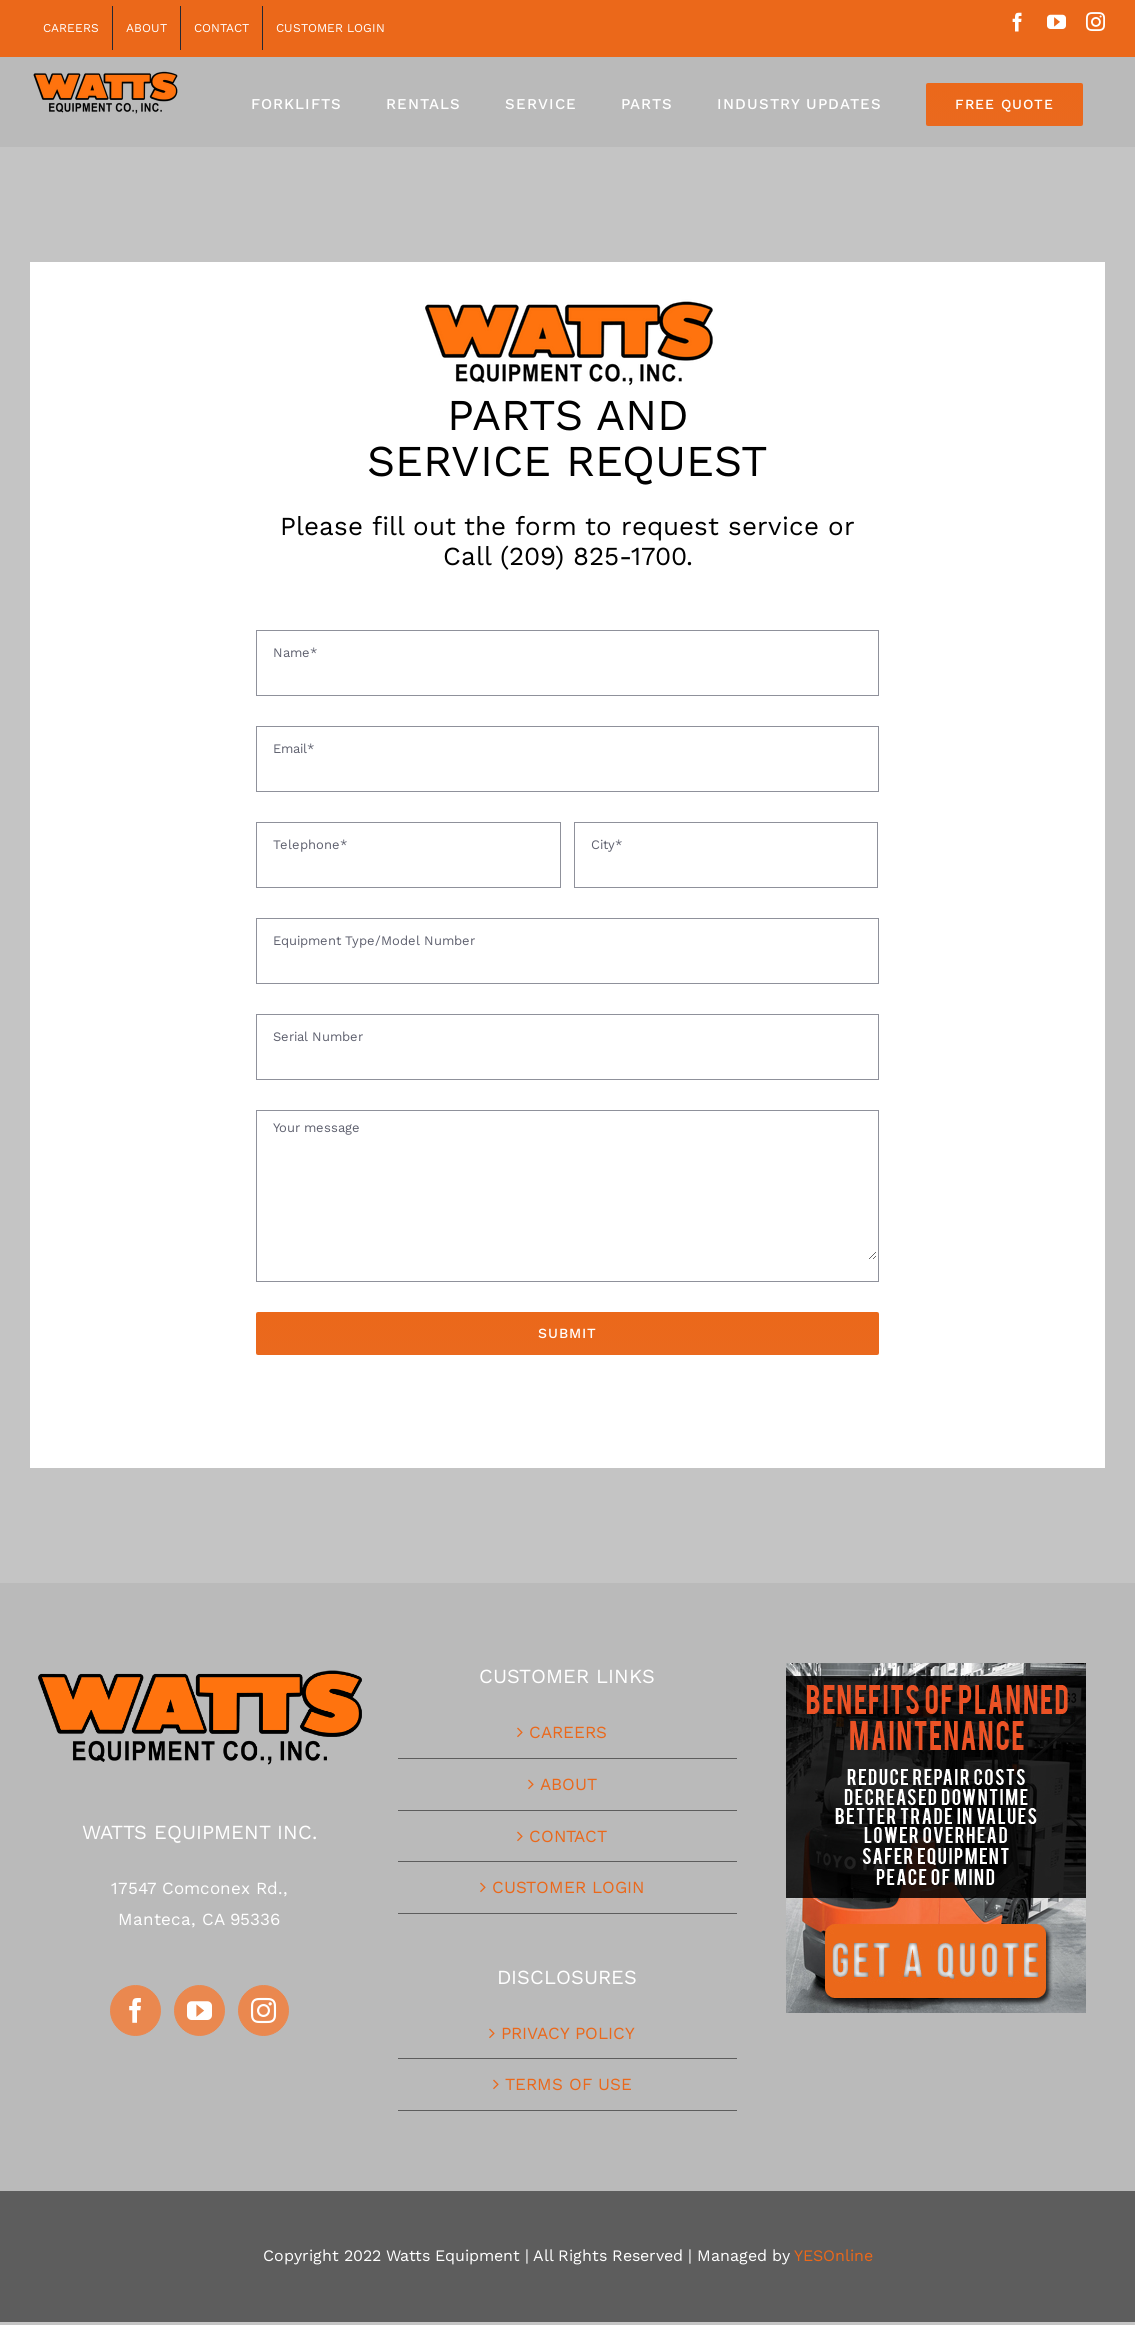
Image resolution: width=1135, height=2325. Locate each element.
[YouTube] (199, 2010)
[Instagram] (263, 2010)
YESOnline (833, 2255)
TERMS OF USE (568, 2084)
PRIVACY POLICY (568, 2033)
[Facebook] (135, 2010)
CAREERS (568, 1732)
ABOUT (568, 1784)
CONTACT (568, 1836)
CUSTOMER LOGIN (568, 1887)
